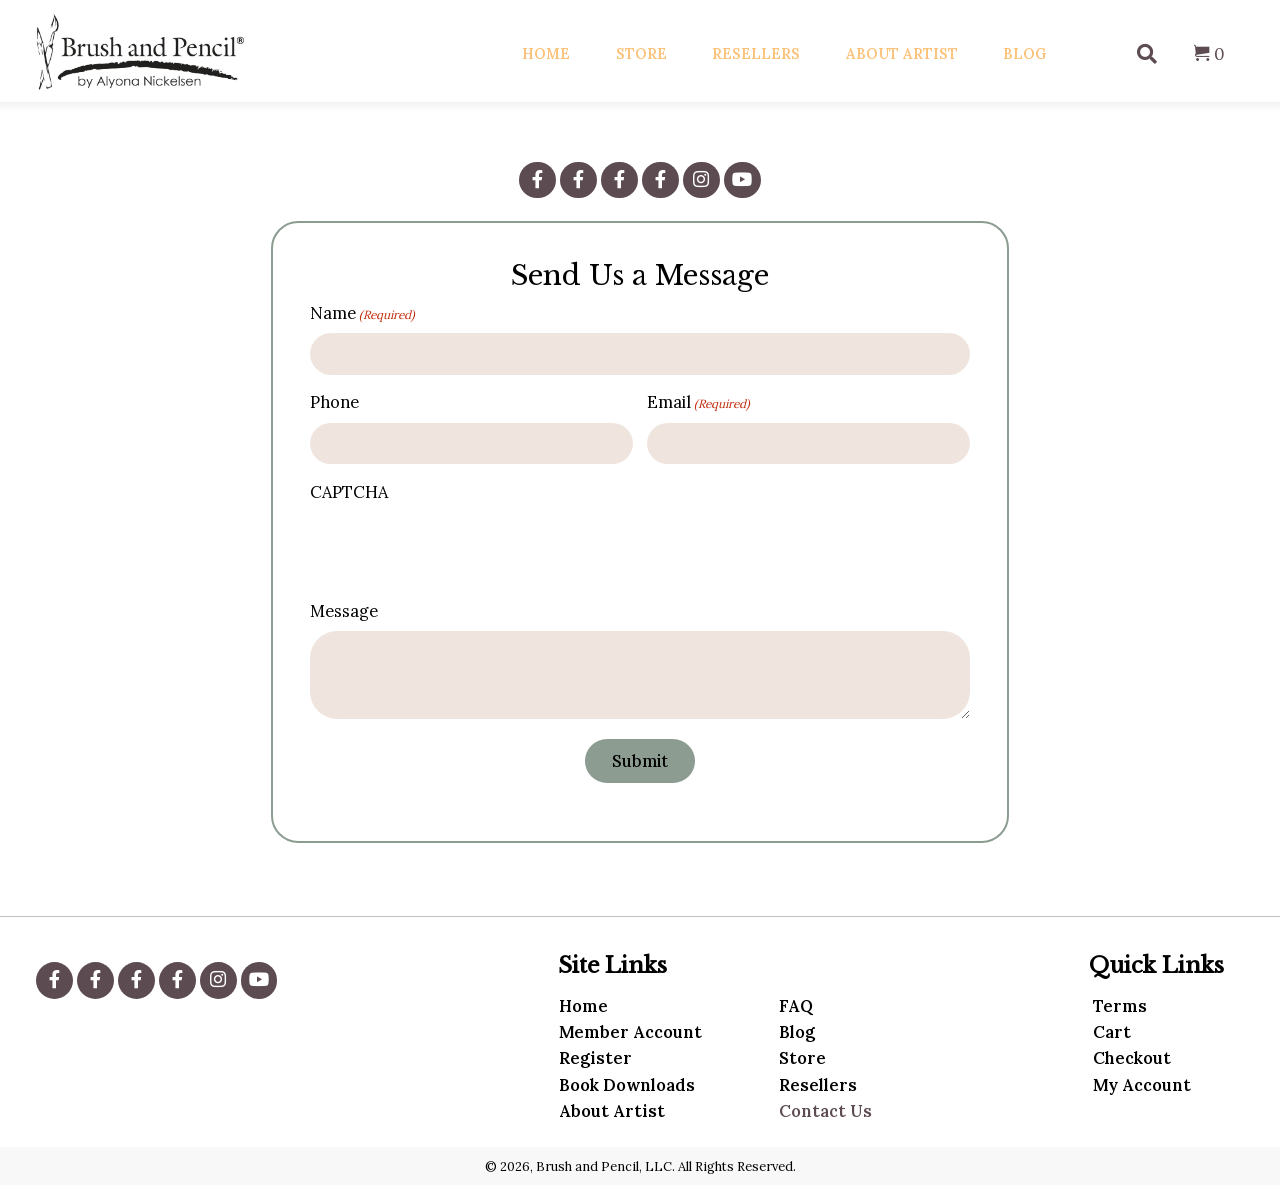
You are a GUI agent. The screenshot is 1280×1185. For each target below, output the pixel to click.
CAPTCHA (349, 492)
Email (698, 403)
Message (344, 611)
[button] (537, 180)
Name (362, 314)
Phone (334, 402)
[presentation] (448, 547)
